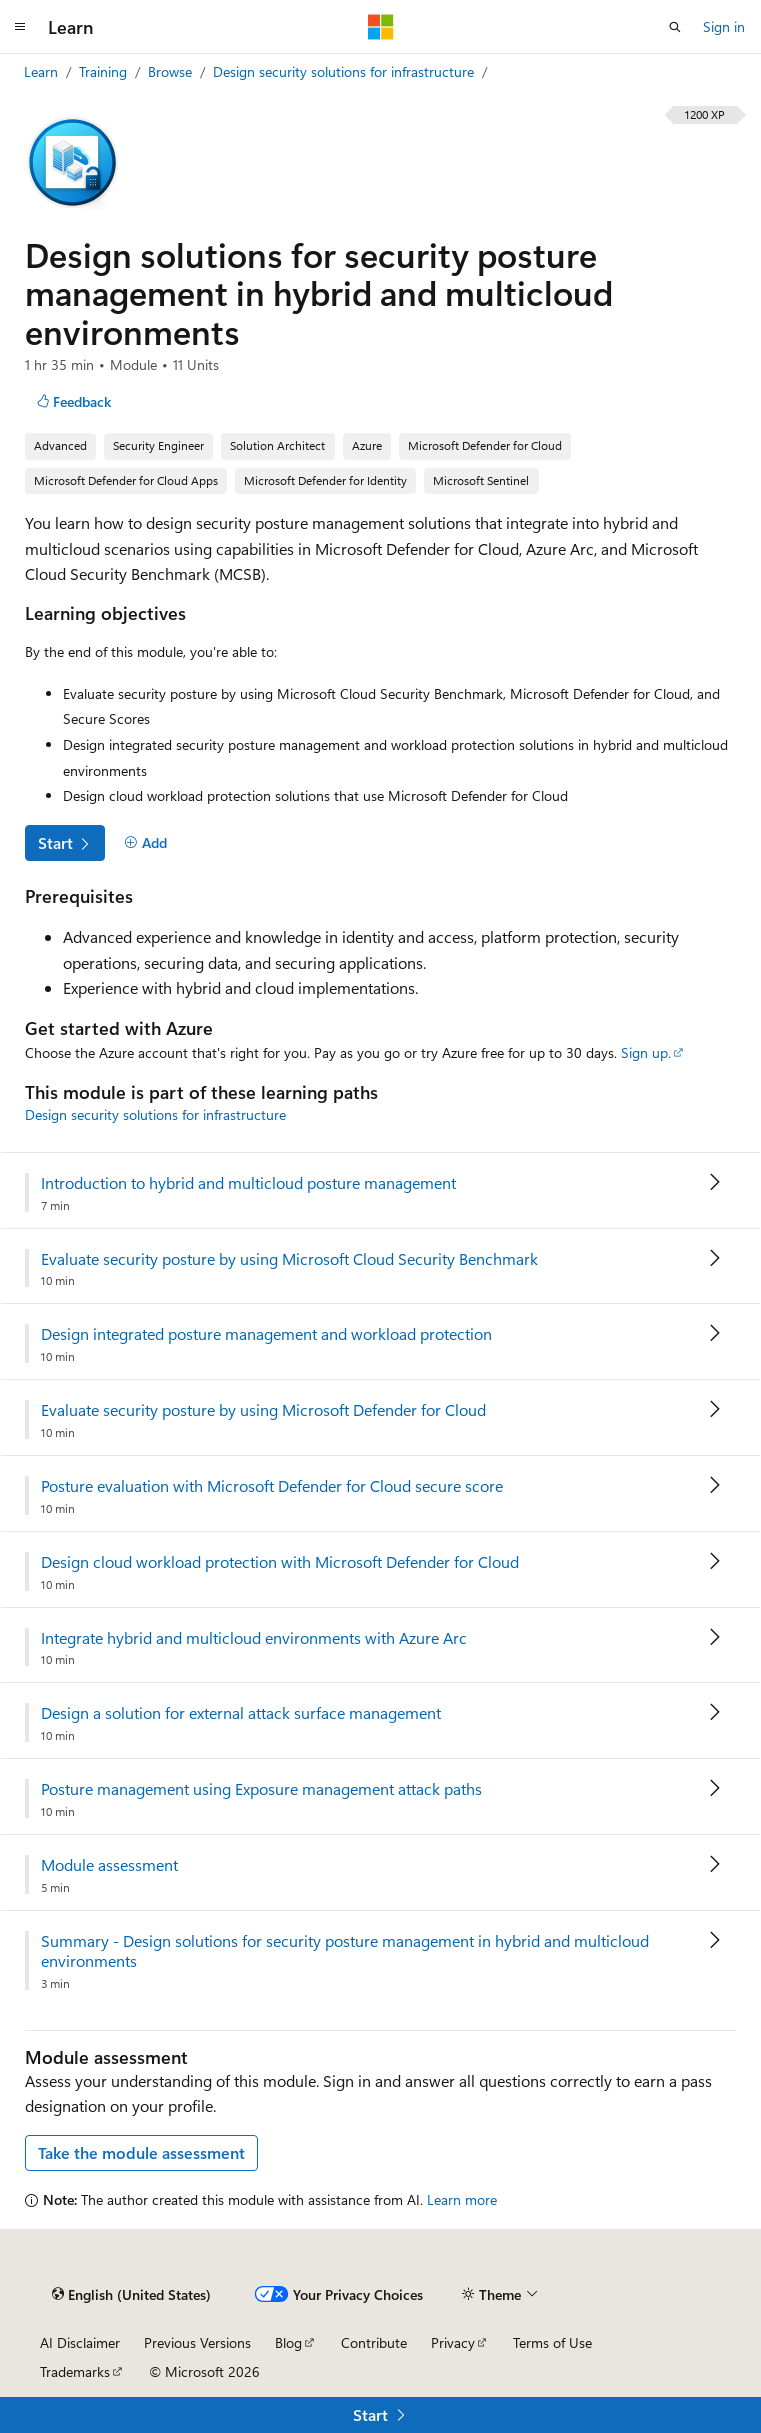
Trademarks (75, 2371)
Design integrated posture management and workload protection (266, 1334)
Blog (288, 2342)
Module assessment (109, 1865)
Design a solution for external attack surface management (241, 1713)
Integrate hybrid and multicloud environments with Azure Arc (254, 1638)
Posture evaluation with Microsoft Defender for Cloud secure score (272, 1486)
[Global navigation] (20, 27)
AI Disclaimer (80, 2342)
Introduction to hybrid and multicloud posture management (248, 1183)
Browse (172, 71)
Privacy (453, 2342)
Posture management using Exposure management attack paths (261, 1789)
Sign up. (646, 1052)
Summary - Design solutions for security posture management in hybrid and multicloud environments (345, 1951)
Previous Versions (197, 2342)
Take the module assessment (141, 2152)
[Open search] (675, 27)
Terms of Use (552, 2342)
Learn (43, 71)
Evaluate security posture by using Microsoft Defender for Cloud (263, 1410)
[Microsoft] (381, 27)
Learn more (462, 2199)
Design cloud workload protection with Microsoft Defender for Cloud (280, 1562)
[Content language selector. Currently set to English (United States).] (131, 2294)
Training (105, 71)
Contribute (374, 2342)
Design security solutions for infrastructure (345, 71)
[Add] (145, 843)
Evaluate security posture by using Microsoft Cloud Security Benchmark (289, 1259)
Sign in (724, 26)
